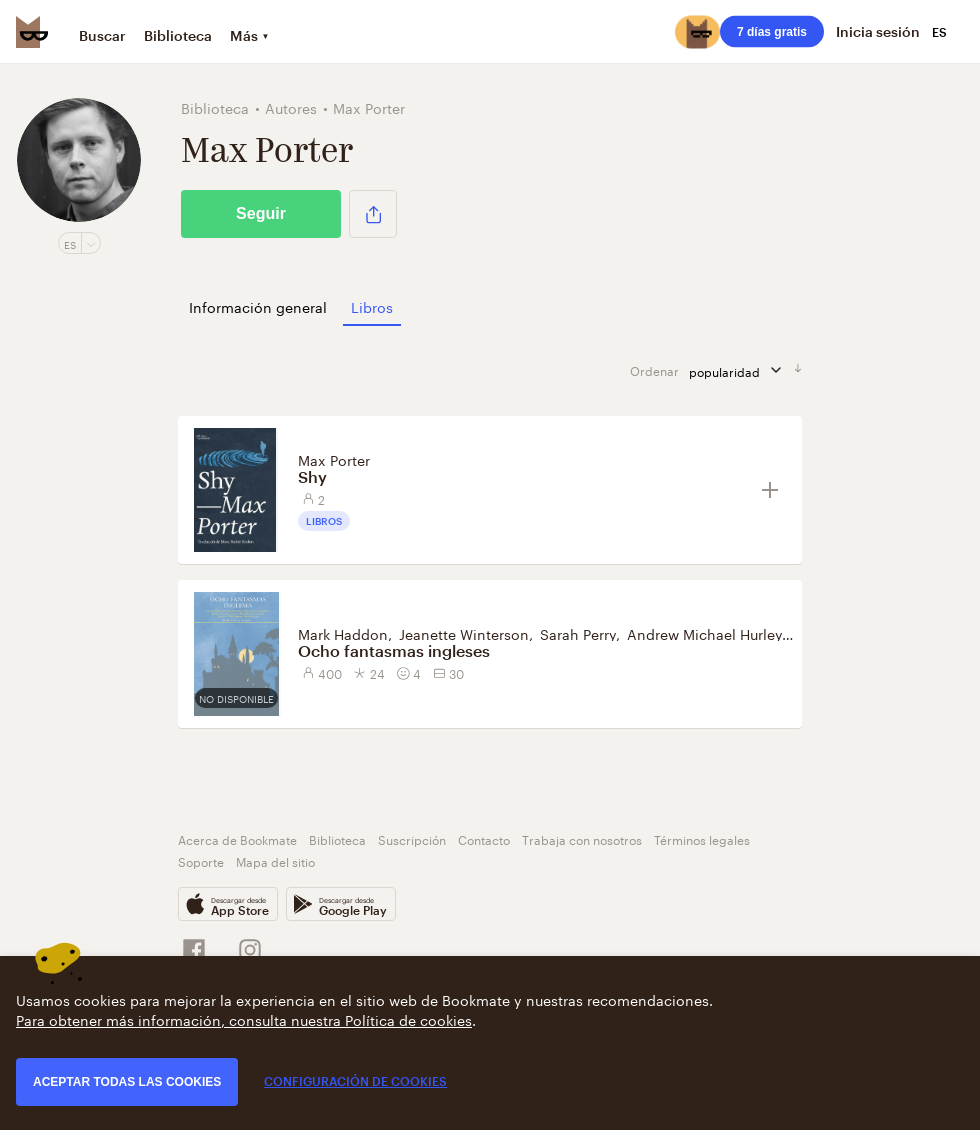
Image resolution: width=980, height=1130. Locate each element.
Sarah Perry (578, 633)
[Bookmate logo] (32, 32)
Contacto (484, 838)
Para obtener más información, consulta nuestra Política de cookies (244, 1019)
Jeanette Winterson (464, 633)
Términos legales (702, 838)
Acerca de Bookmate (237, 838)
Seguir (261, 213)
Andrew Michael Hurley (704, 633)
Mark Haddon (343, 633)
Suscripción (412, 838)
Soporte (201, 860)
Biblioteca (178, 35)
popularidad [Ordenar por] (741, 370)
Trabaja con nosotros (582, 838)
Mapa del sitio (275, 860)
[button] (373, 214)
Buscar (102, 35)
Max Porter (334, 459)
